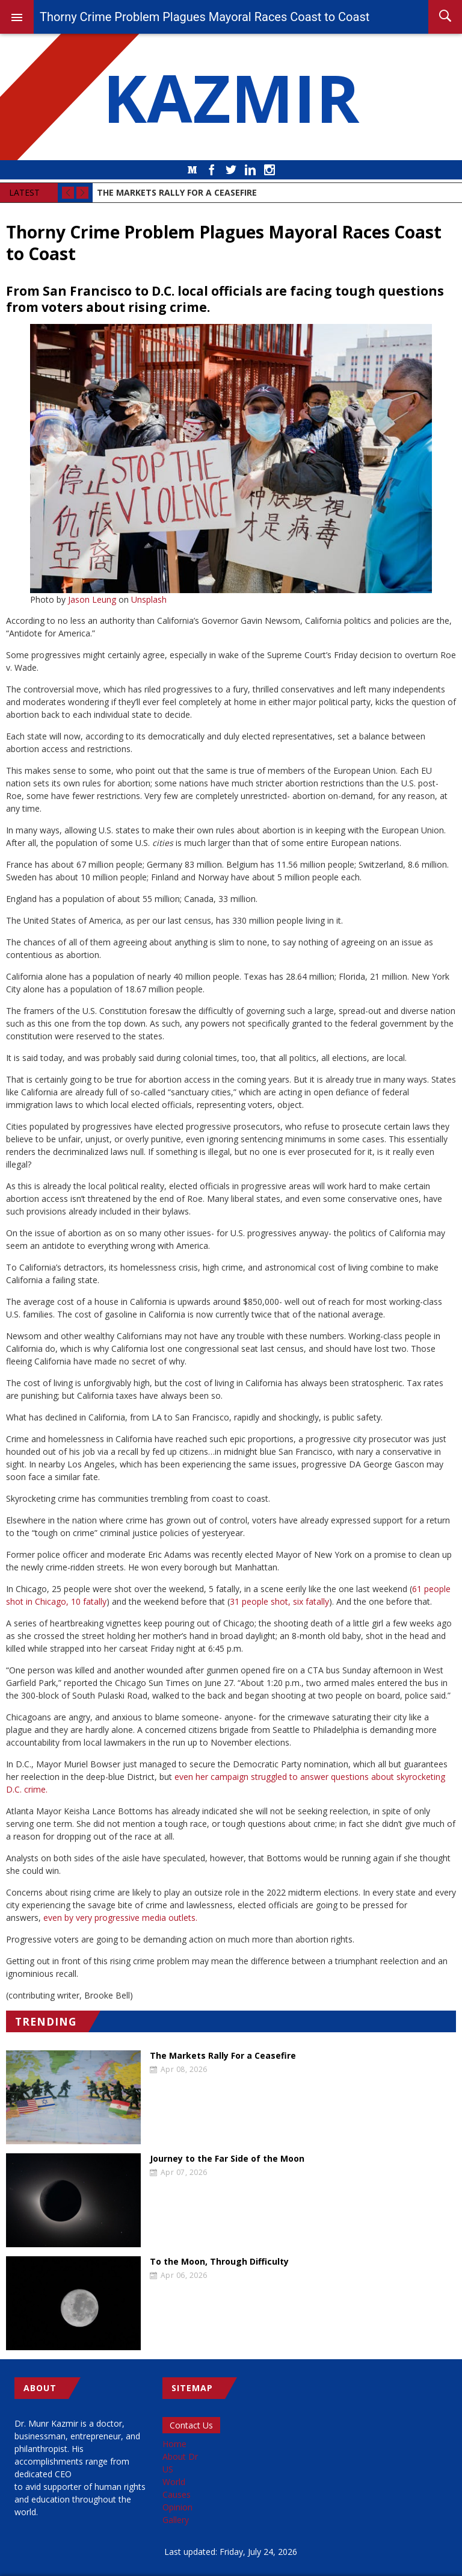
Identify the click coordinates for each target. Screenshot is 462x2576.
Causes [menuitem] (176, 2494)
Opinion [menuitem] (177, 2507)
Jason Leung (92, 599)
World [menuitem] (173, 2481)
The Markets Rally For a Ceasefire (223, 2055)
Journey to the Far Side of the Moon (227, 2158)
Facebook (211, 169)
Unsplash (149, 599)
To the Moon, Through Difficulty (219, 2261)
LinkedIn (250, 169)
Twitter (231, 169)
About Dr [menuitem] (180, 2456)
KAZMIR (231, 97)
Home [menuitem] (174, 2444)
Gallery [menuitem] (175, 2519)
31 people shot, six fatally (279, 1601)
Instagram (269, 169)
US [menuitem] (167, 2469)
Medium (192, 169)
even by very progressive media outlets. (120, 1917)
